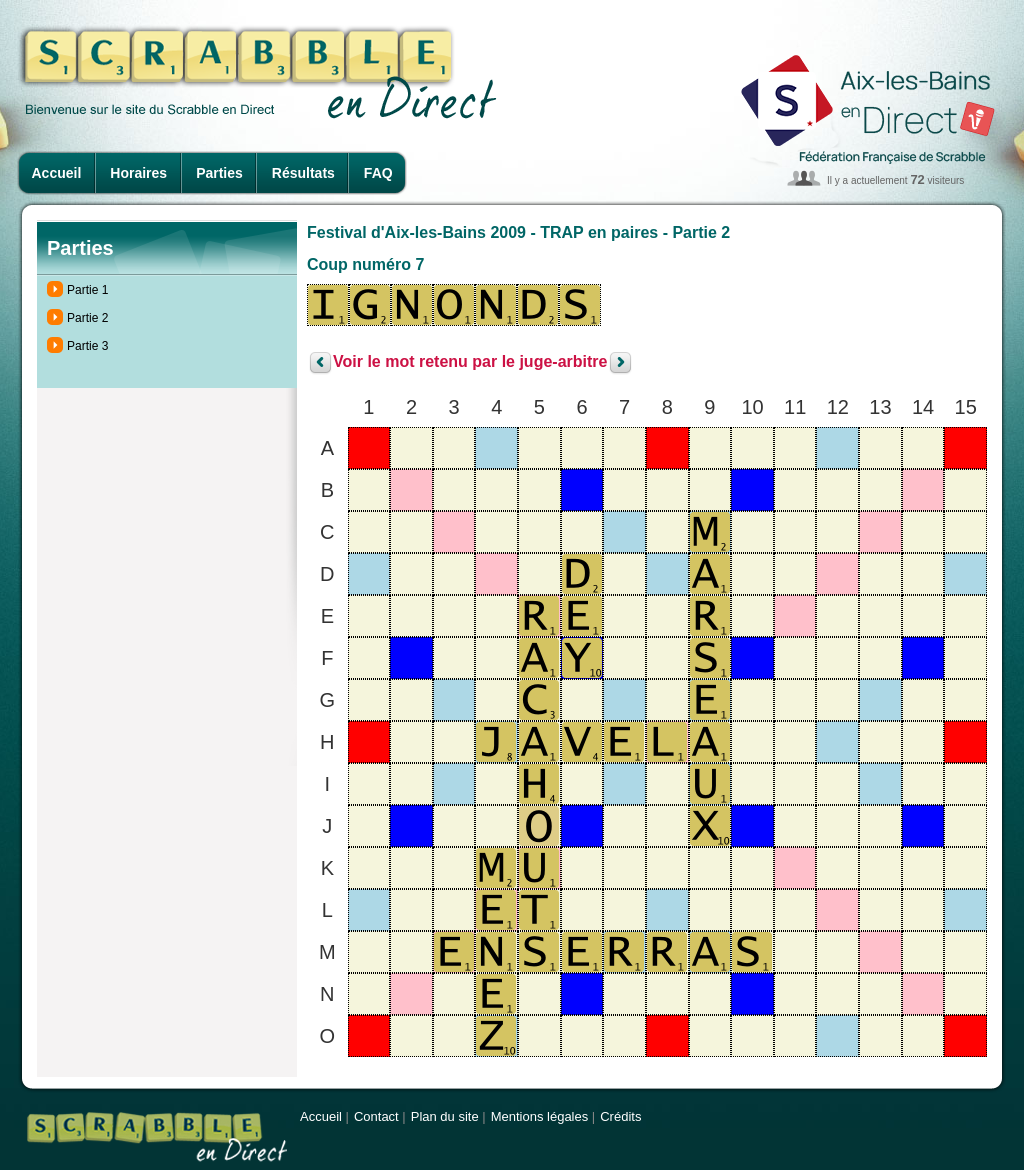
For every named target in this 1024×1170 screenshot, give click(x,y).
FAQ (378, 173)
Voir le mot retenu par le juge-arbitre (470, 362)
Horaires (138, 173)
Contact (376, 1116)
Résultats (303, 173)
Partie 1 (87, 290)
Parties (219, 173)
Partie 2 (87, 318)
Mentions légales (540, 1116)
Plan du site (445, 1116)
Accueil (57, 173)
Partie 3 (87, 346)
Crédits (620, 1116)
